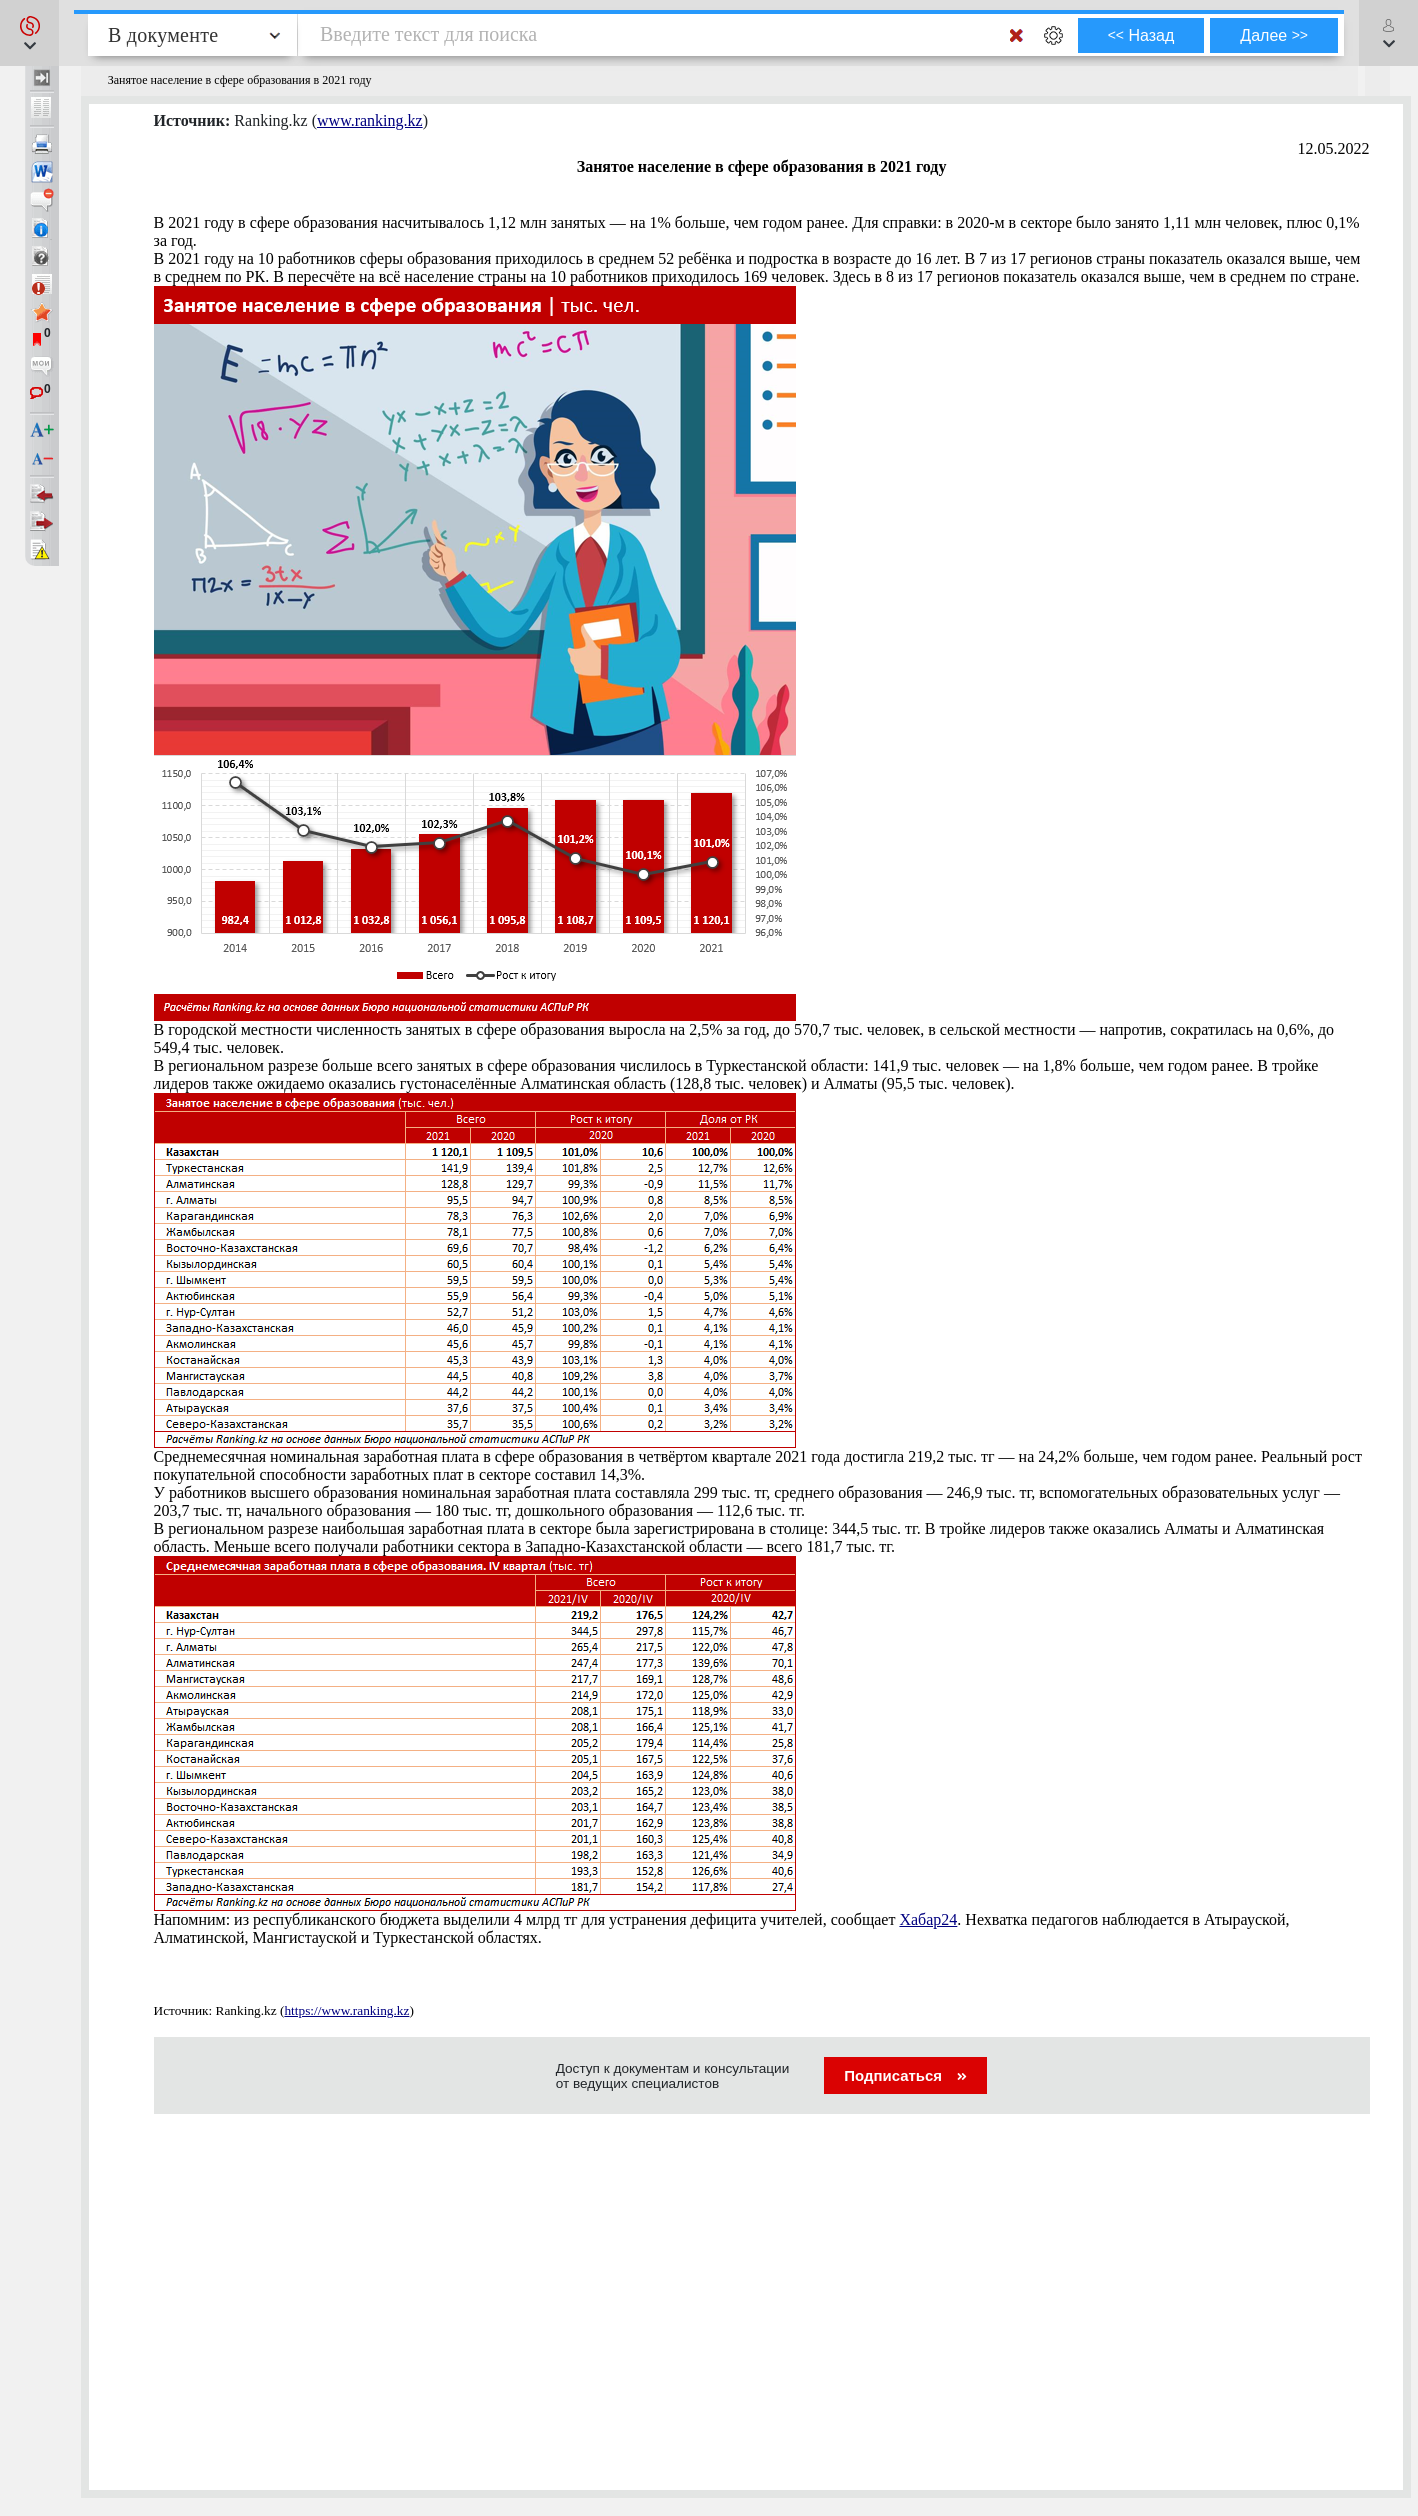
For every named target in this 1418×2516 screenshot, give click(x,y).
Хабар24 (928, 1919)
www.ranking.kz (370, 120)
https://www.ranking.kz (346, 2010)
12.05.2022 (1334, 148)
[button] (29, 33)
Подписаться (905, 2075)
